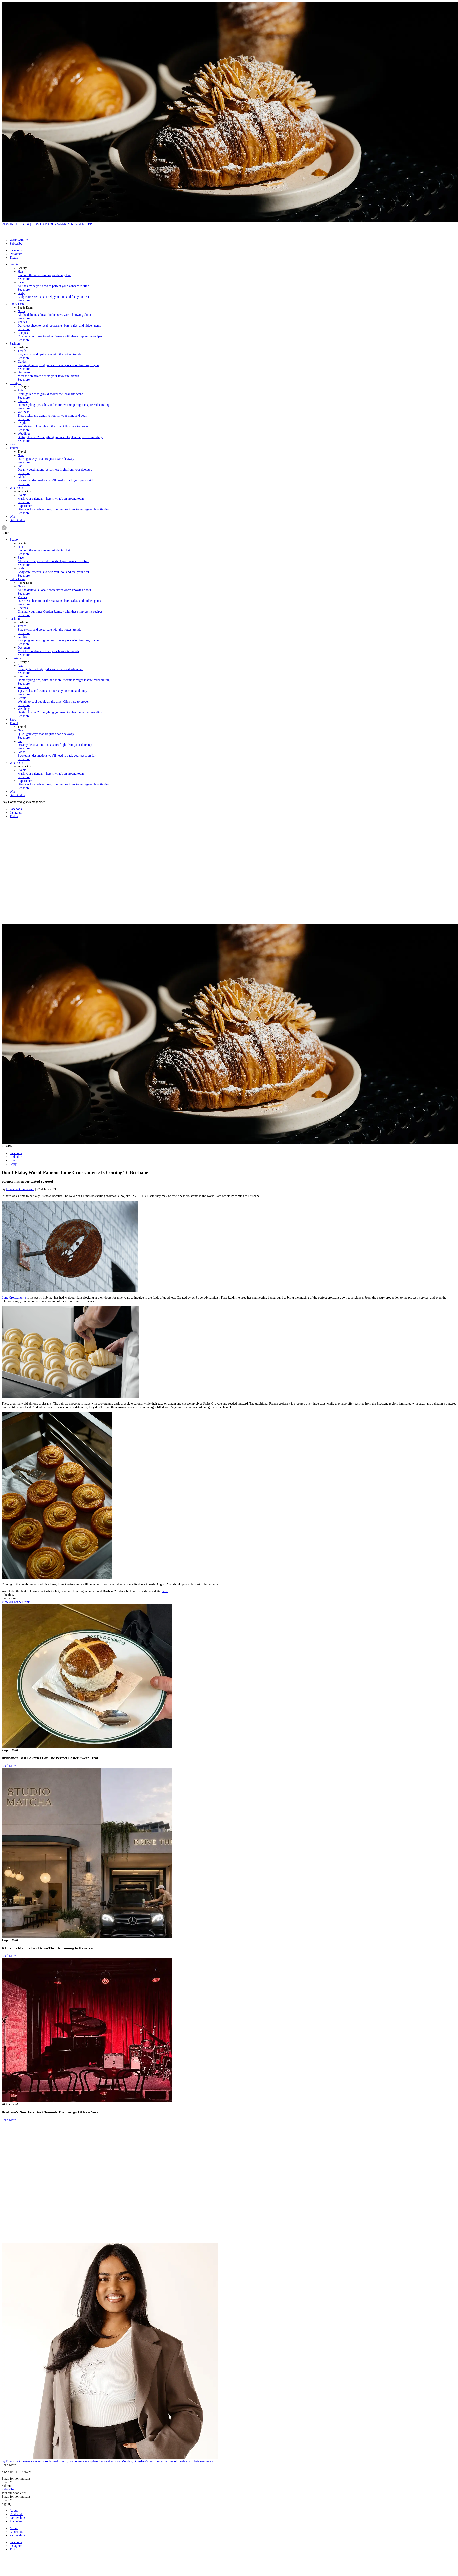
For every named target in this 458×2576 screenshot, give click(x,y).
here (165, 1591)
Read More (9, 1765)
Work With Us (19, 240)
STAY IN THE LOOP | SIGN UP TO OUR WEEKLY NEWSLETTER (47, 224)
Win (12, 516)
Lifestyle (15, 383)
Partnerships (17, 2517)
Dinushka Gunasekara (20, 1189)
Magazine (16, 2521)
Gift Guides (17, 520)
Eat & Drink (17, 304)
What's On (16, 487)
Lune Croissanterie (14, 1297)
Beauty (14, 264)
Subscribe (16, 243)
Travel (14, 448)
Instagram (16, 254)
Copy (13, 1164)
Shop (13, 444)
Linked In (16, 1156)
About (14, 2510)
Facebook (16, 250)
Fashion (15, 343)
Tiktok (14, 257)
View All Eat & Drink (16, 1602)
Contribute (16, 2514)
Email (13, 1160)
